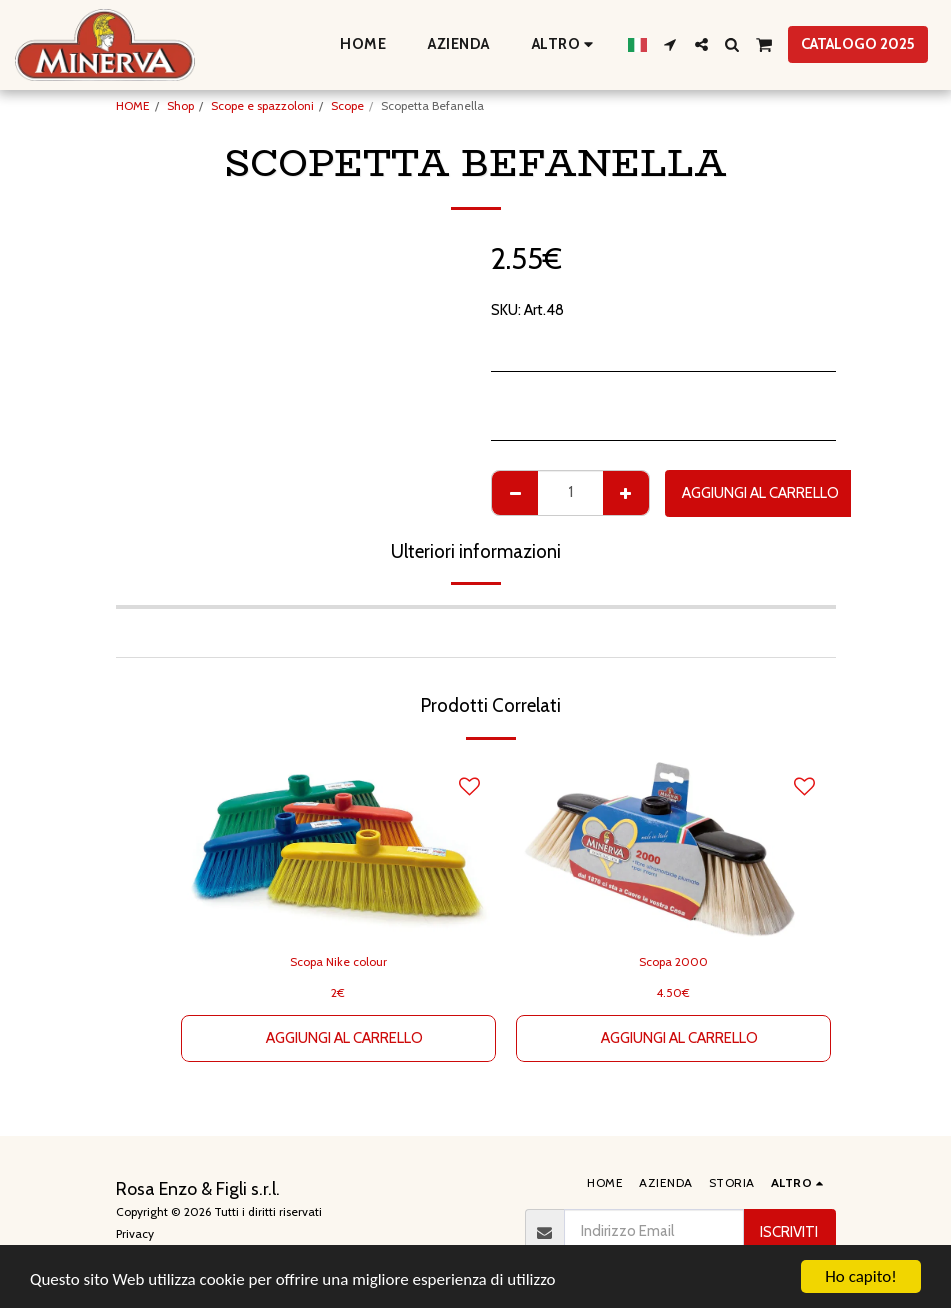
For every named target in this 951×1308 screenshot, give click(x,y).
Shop (180, 105)
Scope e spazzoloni (262, 105)
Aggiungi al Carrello (760, 493)
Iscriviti (789, 1232)
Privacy (135, 1233)
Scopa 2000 (673, 961)
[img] (673, 848)
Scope (347, 105)
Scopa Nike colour (338, 961)
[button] (670, 44)
